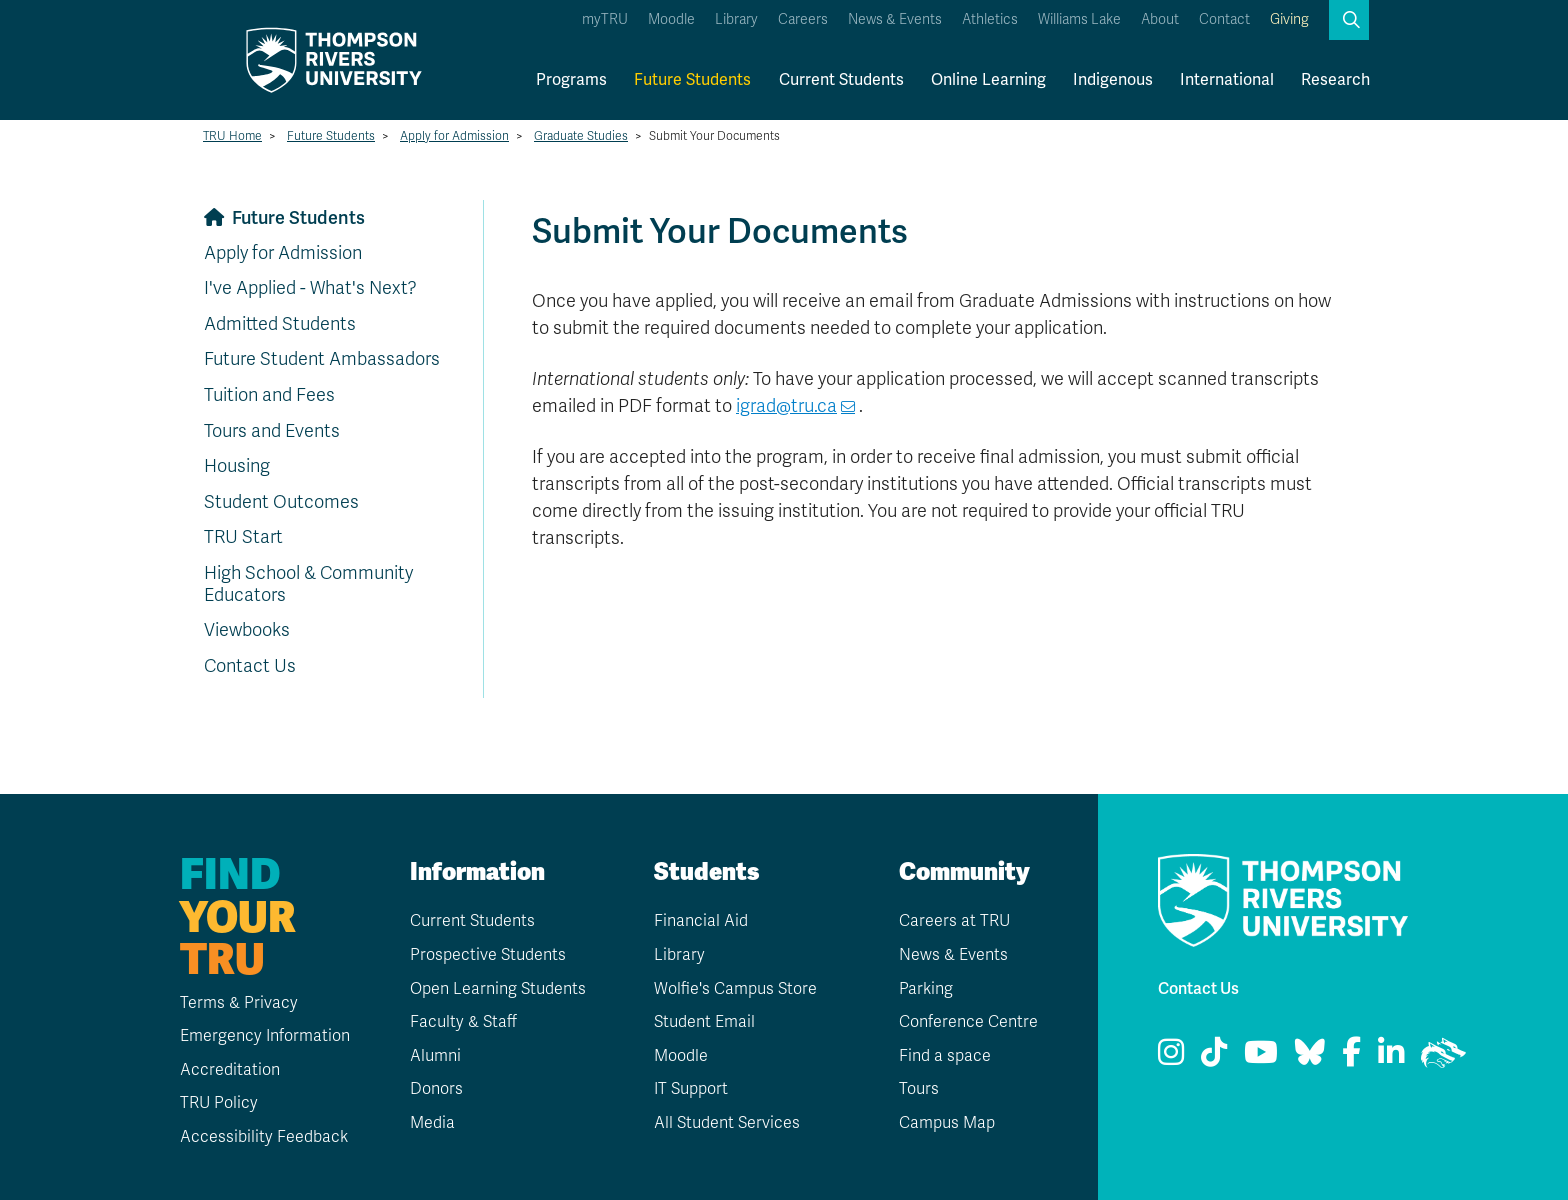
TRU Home (232, 136)
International (1227, 80)
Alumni (435, 1056)
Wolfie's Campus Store (735, 989)
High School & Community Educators (308, 584)
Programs (571, 80)
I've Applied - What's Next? (310, 288)
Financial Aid (701, 921)
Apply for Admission (454, 136)
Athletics (990, 19)
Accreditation (230, 1070)
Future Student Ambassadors (322, 359)
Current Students (841, 80)
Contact (1224, 19)
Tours (919, 1089)
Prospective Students (488, 955)
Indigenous (1113, 80)
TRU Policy (219, 1103)
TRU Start (243, 537)
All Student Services (727, 1123)
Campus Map (947, 1123)
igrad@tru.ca (786, 406)
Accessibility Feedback (264, 1137)
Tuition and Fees (269, 395)
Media (432, 1123)
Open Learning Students (498, 989)
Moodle (671, 19)
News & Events (895, 19)
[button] (1349, 20)
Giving (1289, 19)
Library (736, 19)
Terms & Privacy (239, 1003)
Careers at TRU (954, 921)
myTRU (605, 19)
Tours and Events (272, 431)
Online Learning (988, 80)
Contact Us (250, 666)
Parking (926, 989)
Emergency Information (265, 1036)
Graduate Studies (581, 136)
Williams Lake (1079, 19)
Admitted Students (280, 324)
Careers (803, 19)
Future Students (692, 80)
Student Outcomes (281, 502)
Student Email (704, 1022)
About (1160, 19)
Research (1335, 80)
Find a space (945, 1056)
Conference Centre (968, 1022)
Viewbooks (247, 630)
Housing (237, 466)
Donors (436, 1089)
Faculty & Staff (463, 1022)
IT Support (691, 1089)
